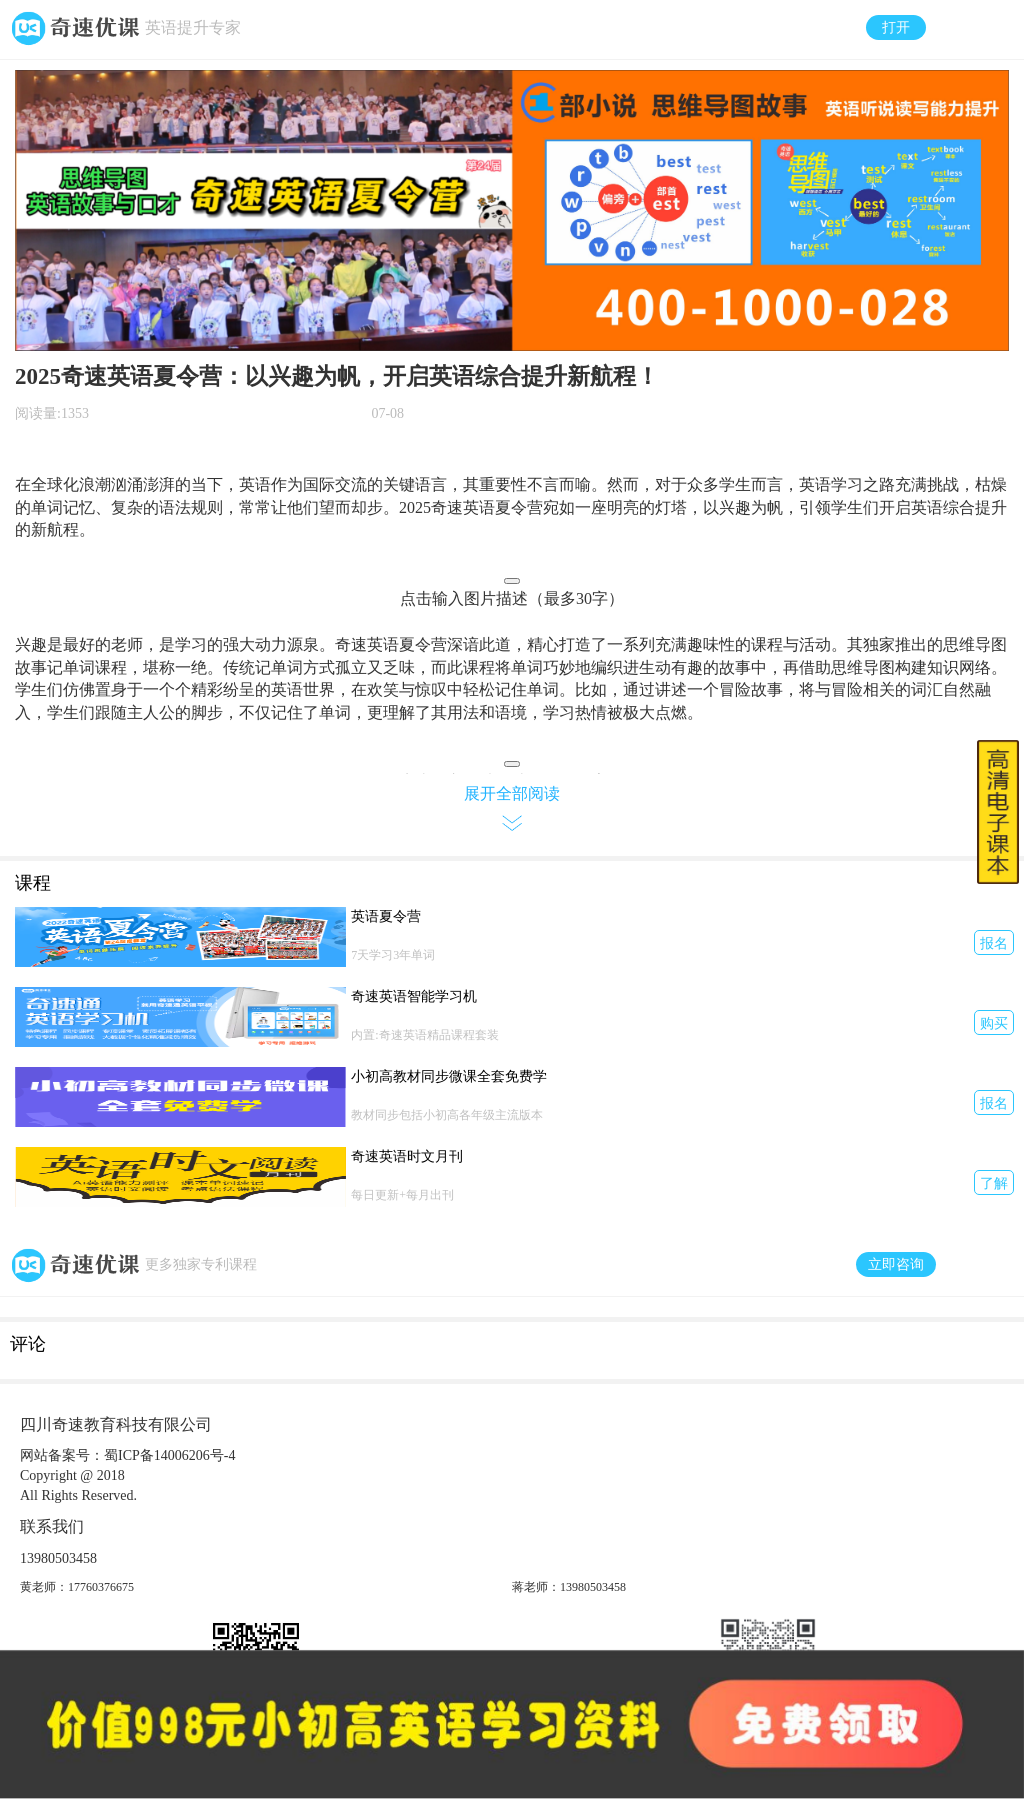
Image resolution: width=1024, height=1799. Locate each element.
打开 (896, 27)
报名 (994, 943)
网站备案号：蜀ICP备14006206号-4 (127, 1455)
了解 (994, 1183)
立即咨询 (896, 1264)
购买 (994, 1023)
